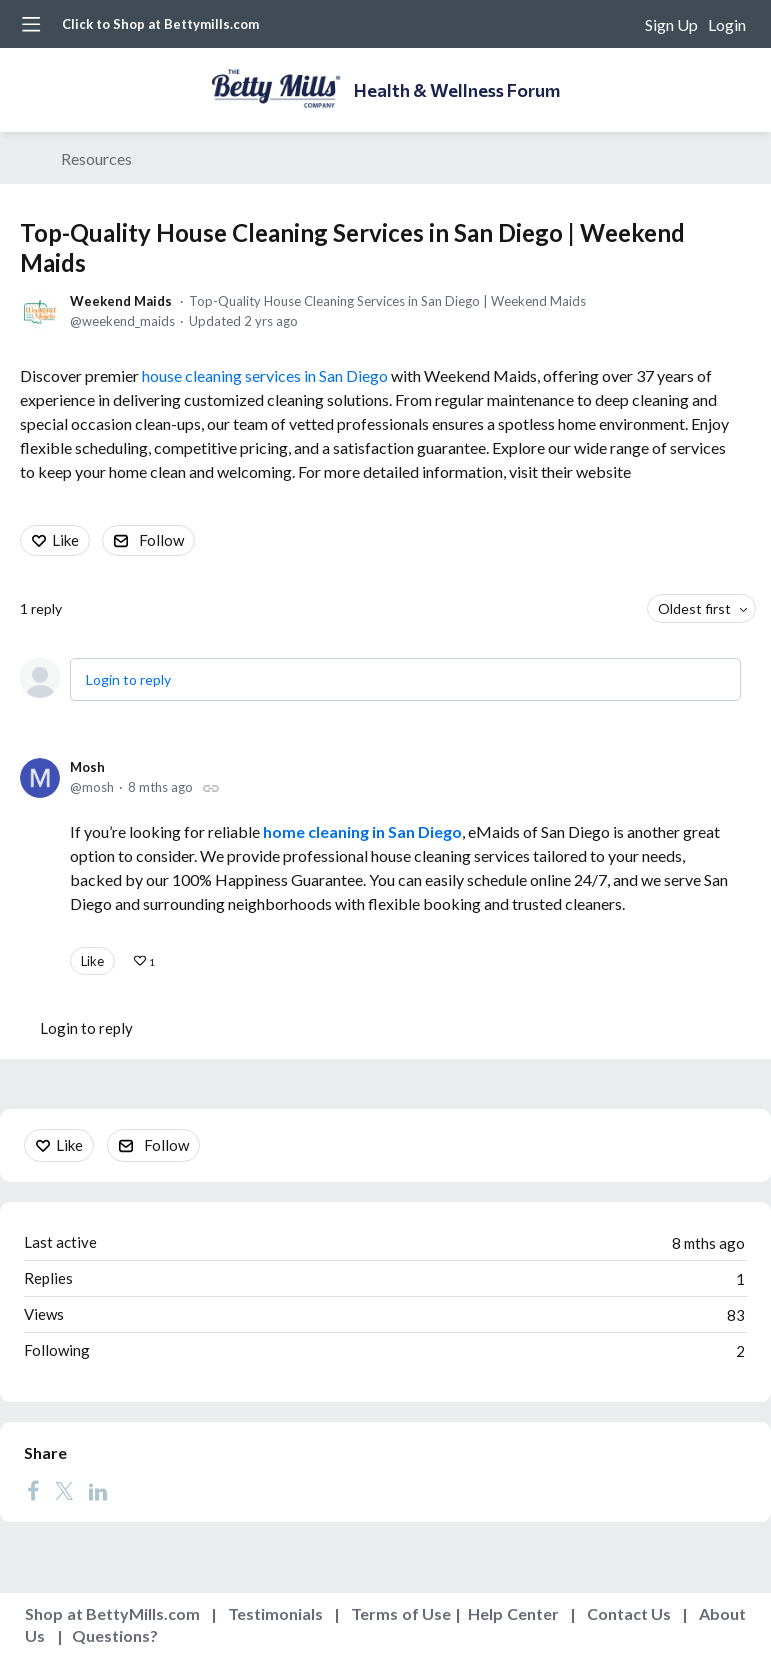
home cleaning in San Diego (362, 831)
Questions (111, 1635)
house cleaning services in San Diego (265, 375)
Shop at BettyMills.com (112, 1613)
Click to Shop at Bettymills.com (160, 24)
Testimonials (275, 1613)
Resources (96, 158)
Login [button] (727, 24)
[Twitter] (64, 1490)
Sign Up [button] (671, 24)
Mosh (87, 767)
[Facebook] (33, 1490)
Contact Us (629, 1613)
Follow (161, 540)
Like (65, 540)
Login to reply (128, 679)
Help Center (513, 1613)
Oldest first (694, 608)
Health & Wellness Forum (457, 90)
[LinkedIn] (98, 1490)
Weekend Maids (121, 301)
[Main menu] (31, 24)
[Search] (619, 24)
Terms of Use (401, 1613)
